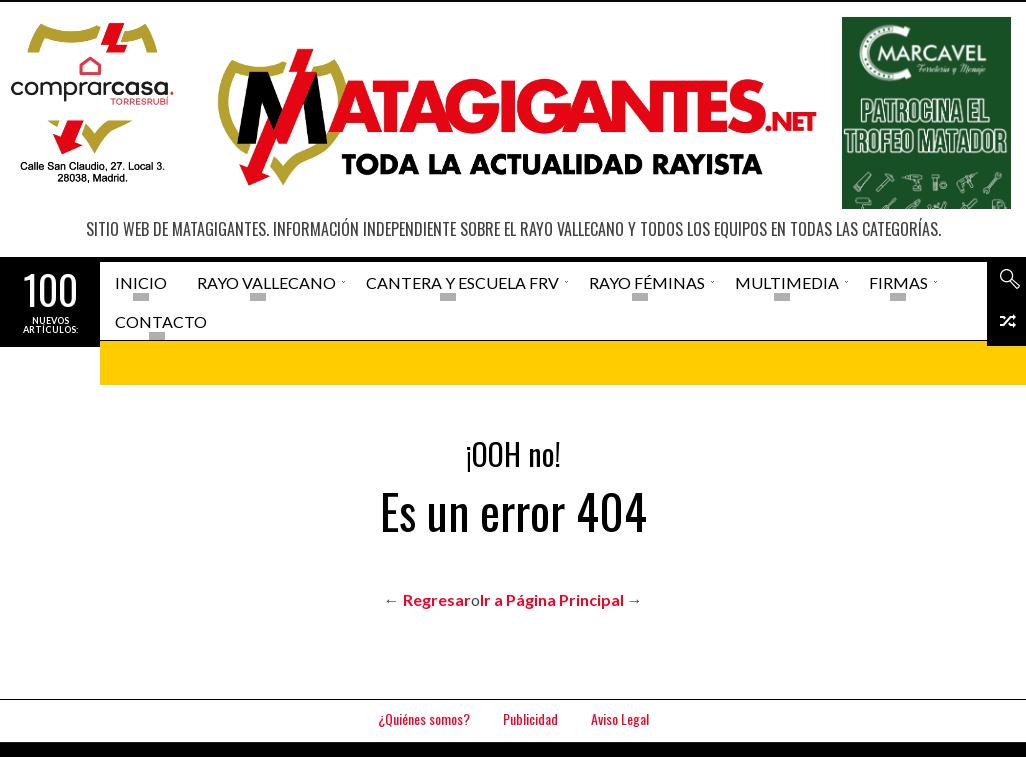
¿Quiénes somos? (424, 718)
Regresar (437, 599)
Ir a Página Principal (552, 599)
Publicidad (530, 718)
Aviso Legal (620, 718)
